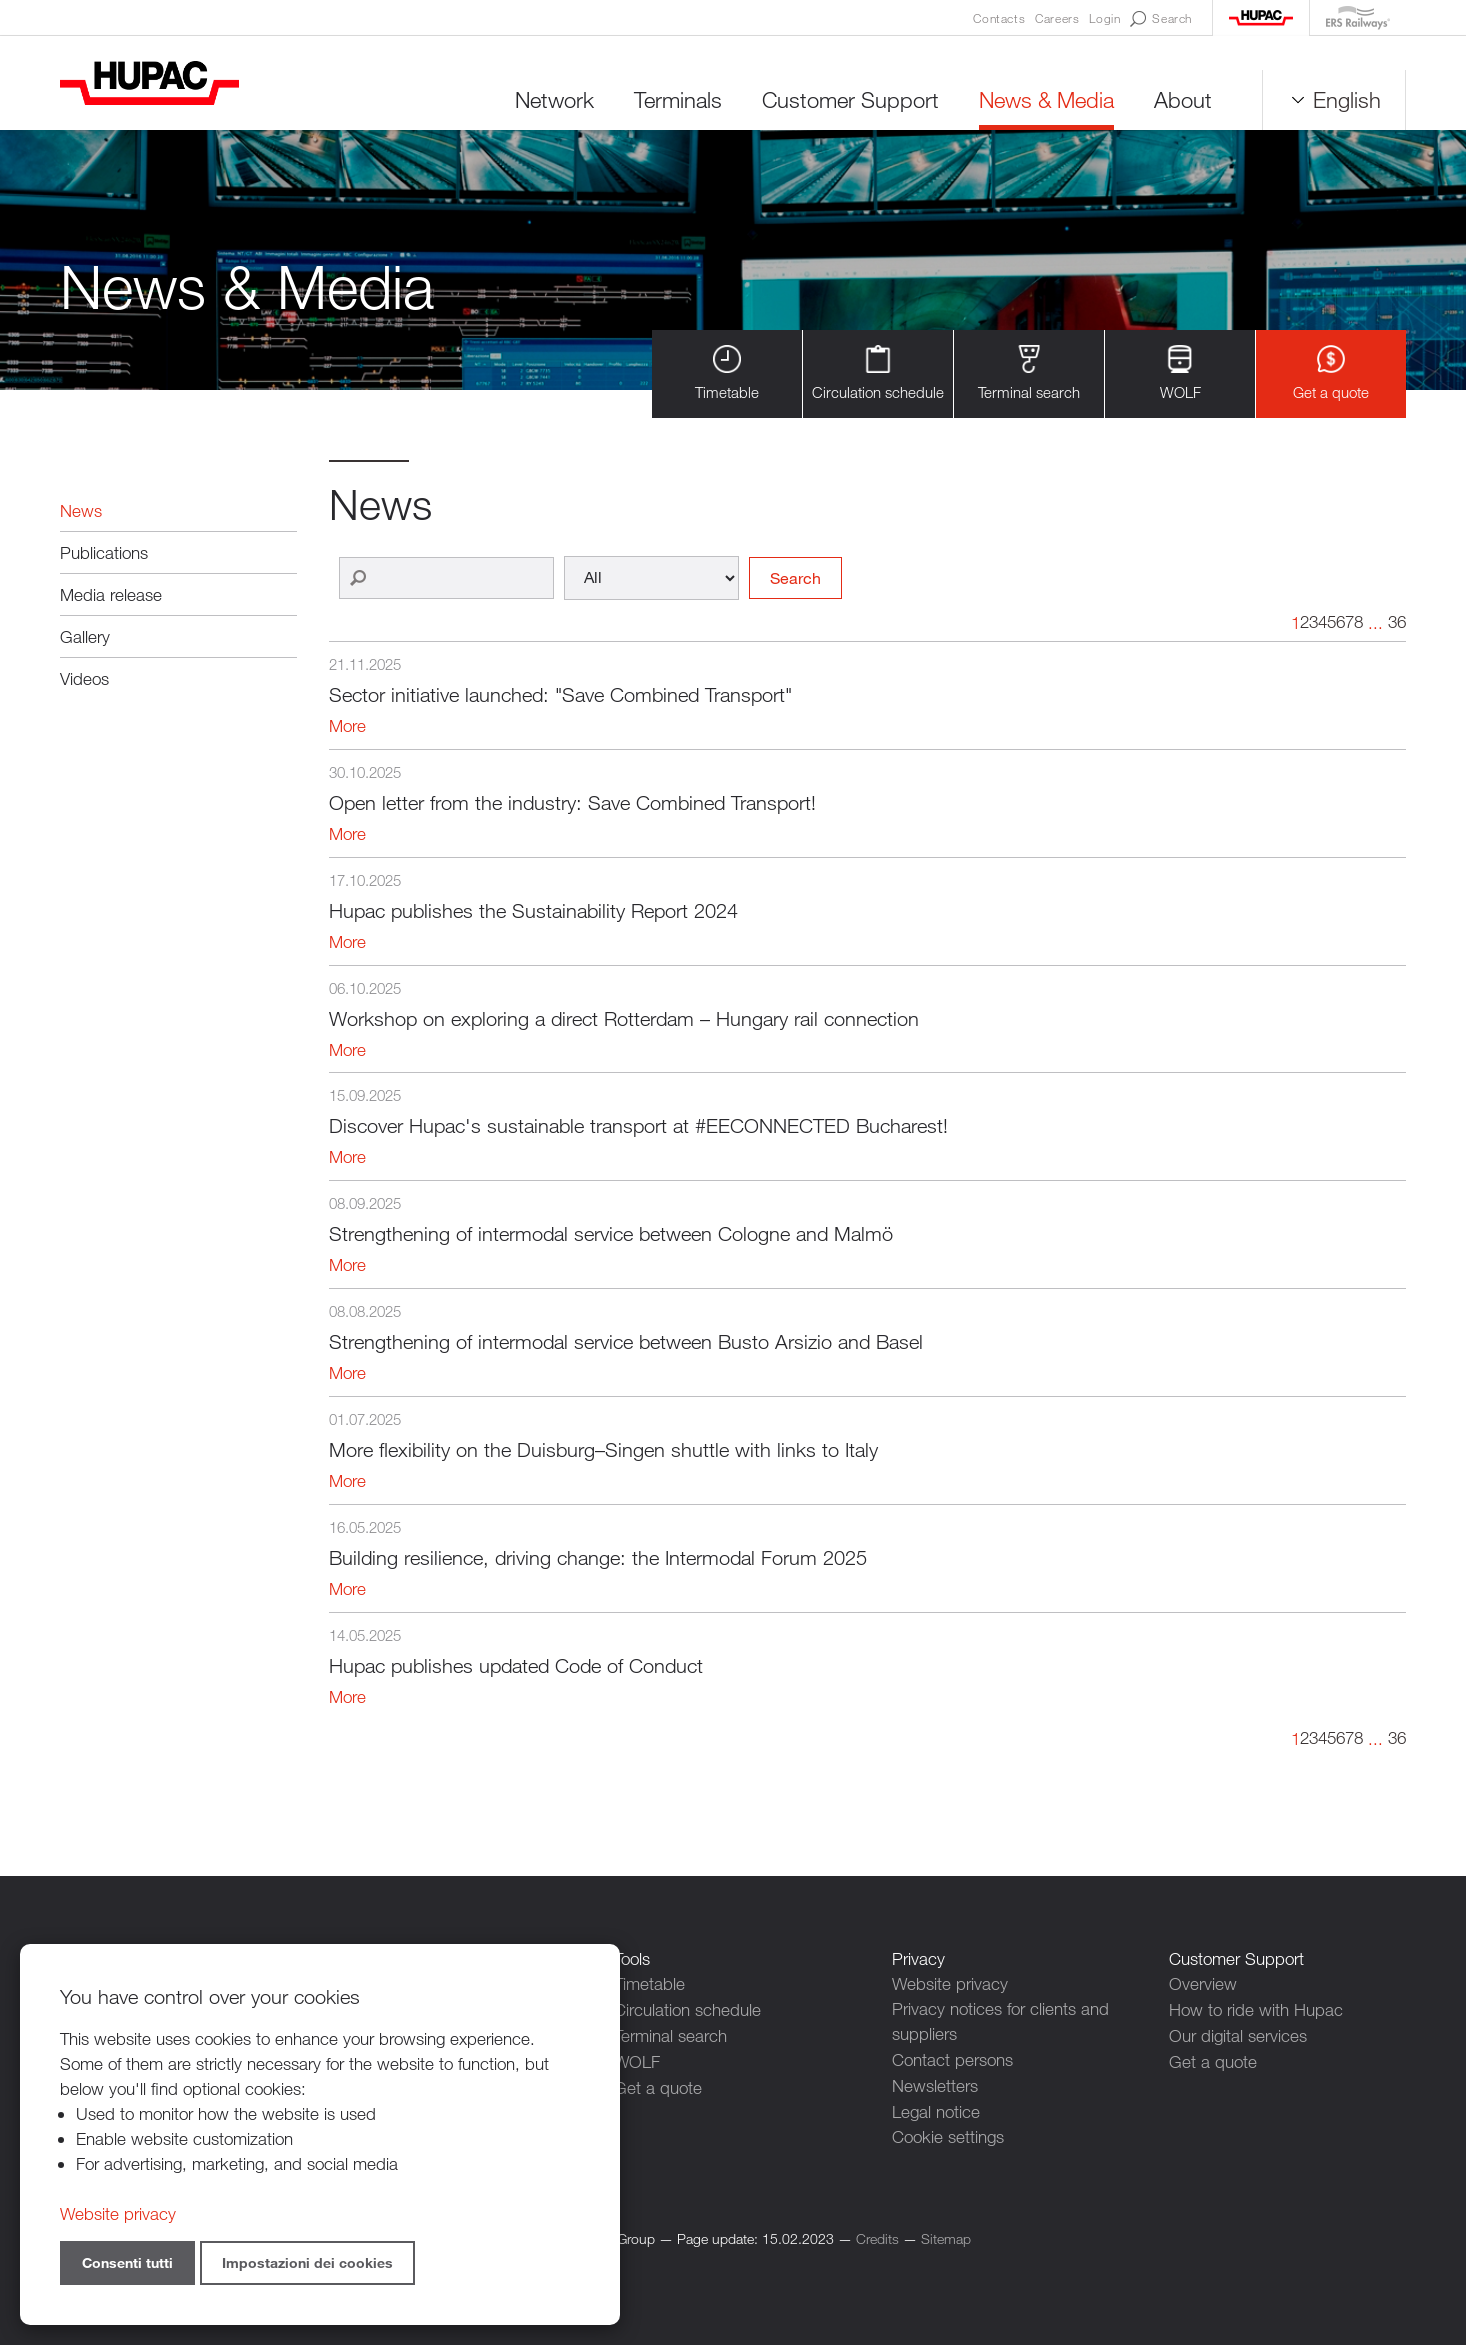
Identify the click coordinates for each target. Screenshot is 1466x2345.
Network (554, 99)
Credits (877, 2235)
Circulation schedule (878, 373)
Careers (1057, 18)
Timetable (727, 373)
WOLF (1180, 373)
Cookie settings (948, 2134)
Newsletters (935, 2084)
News (81, 510)
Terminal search (1029, 373)
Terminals (678, 99)
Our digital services (1238, 2034)
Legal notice (936, 2109)
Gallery (85, 636)
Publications (104, 552)
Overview (1203, 1984)
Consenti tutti (127, 2262)
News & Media (1046, 99)
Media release (111, 594)
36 (1397, 622)
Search (1161, 19)
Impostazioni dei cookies (307, 2262)
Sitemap (946, 2235)
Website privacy (950, 1984)
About (1183, 99)
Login (1104, 18)
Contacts (999, 18)
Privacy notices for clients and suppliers (1000, 2022)
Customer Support (850, 99)
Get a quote (1331, 373)
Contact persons (952, 2059)
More (347, 726)
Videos (84, 678)
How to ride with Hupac (1256, 2009)
